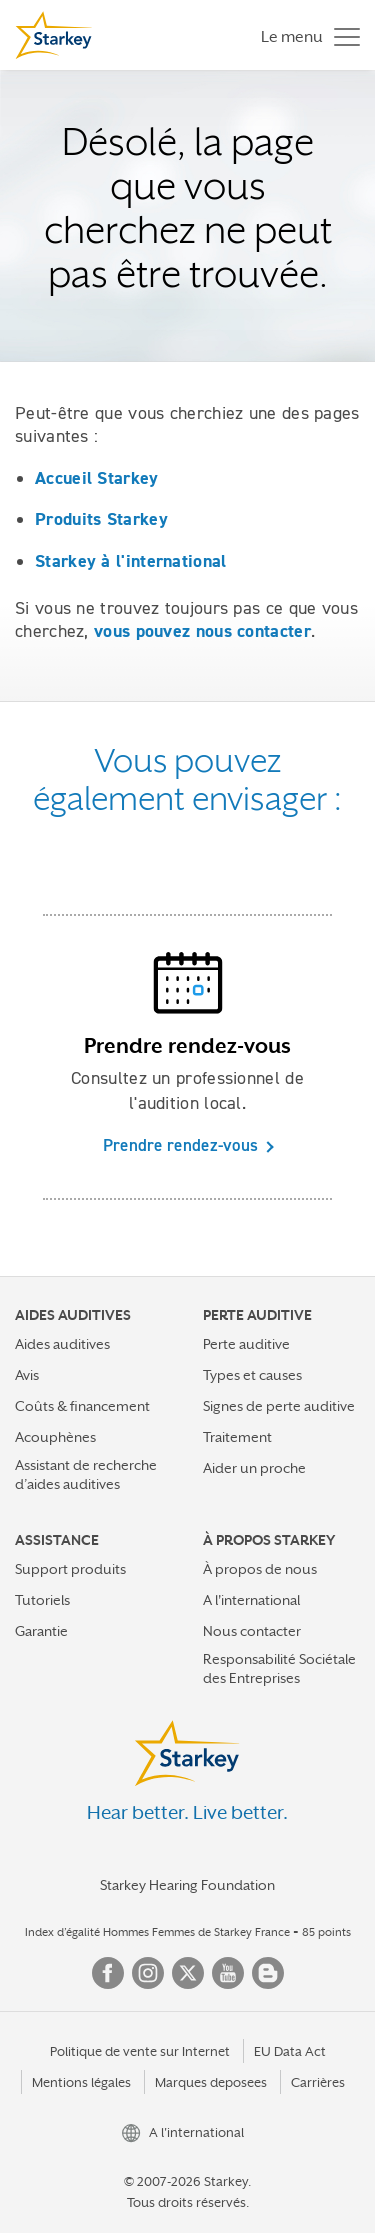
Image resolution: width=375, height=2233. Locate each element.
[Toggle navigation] (305, 35)
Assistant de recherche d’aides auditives (86, 1474)
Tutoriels (42, 1600)
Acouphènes (55, 1437)
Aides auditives (62, 1344)
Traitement (237, 1437)
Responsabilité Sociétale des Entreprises (279, 1668)
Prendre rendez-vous (181, 1145)
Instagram (148, 1973)
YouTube (228, 1973)
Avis (27, 1375)
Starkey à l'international (131, 561)
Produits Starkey (101, 519)
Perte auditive (246, 1344)
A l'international (251, 1600)
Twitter (188, 1973)
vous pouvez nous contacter (202, 631)
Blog (268, 1973)
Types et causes (252, 1375)
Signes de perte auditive (279, 1406)
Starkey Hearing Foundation (187, 1885)
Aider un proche (254, 1468)
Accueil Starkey (97, 478)
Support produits (70, 1569)
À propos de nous (260, 1569)
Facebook (108, 1973)
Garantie (41, 1631)
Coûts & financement (82, 1406)
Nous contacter (252, 1631)
